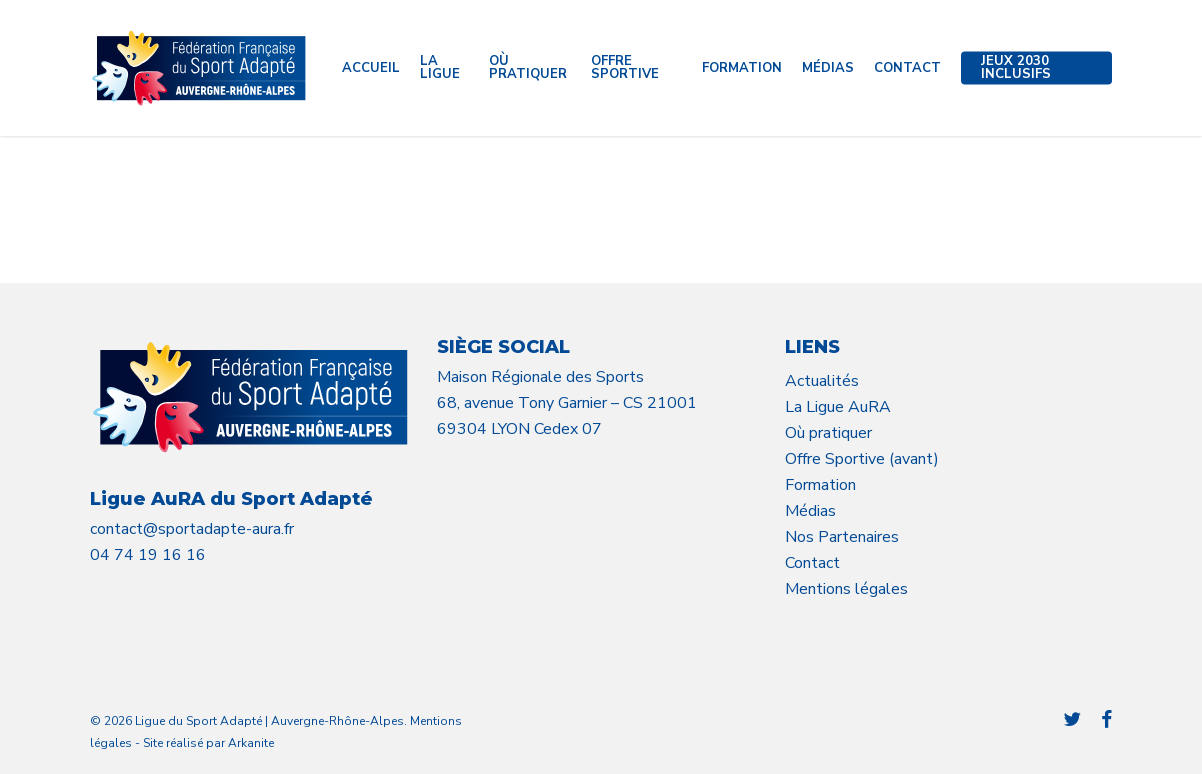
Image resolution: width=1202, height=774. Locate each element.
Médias (810, 511)
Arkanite (251, 743)
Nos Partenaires (842, 537)
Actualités (822, 381)
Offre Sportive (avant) (862, 459)
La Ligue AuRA (838, 407)
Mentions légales (846, 589)
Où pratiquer (828, 433)
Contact (812, 563)
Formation (820, 485)
